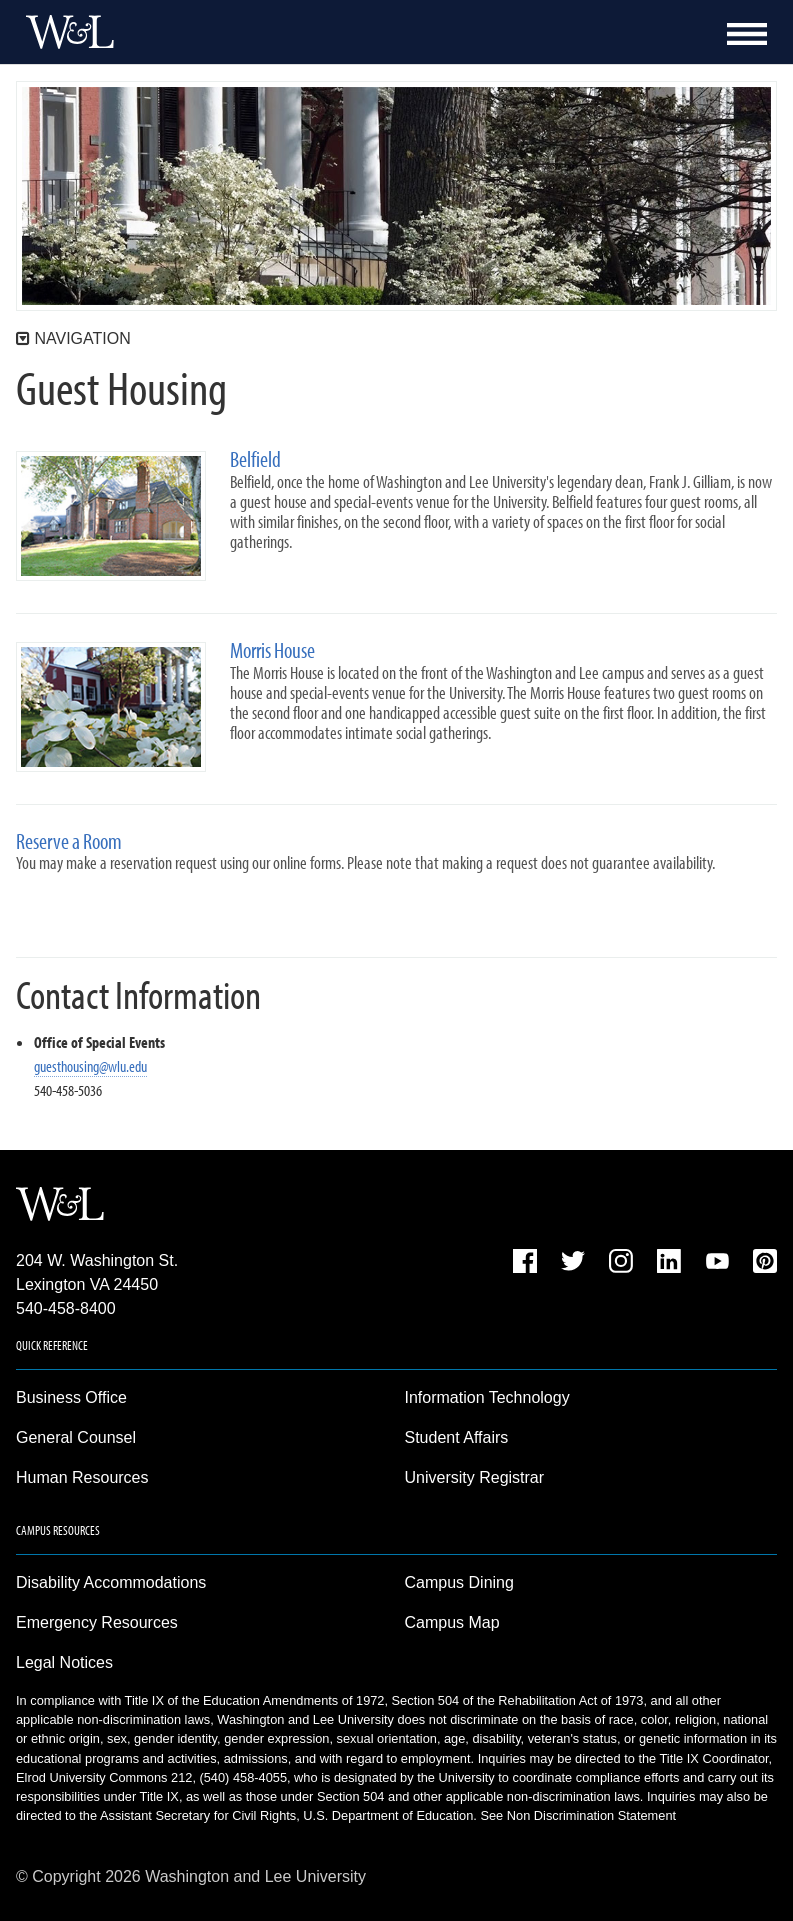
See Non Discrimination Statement (578, 1815)
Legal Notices (64, 1662)
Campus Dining (459, 1582)
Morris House (272, 650)
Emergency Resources (97, 1622)
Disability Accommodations (111, 1582)
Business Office (71, 1397)
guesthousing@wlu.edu (90, 1066)
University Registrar (475, 1477)
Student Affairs (457, 1437)
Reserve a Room (69, 841)
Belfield (255, 459)
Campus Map (452, 1622)
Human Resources (82, 1477)
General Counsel (76, 1437)
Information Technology (487, 1397)
